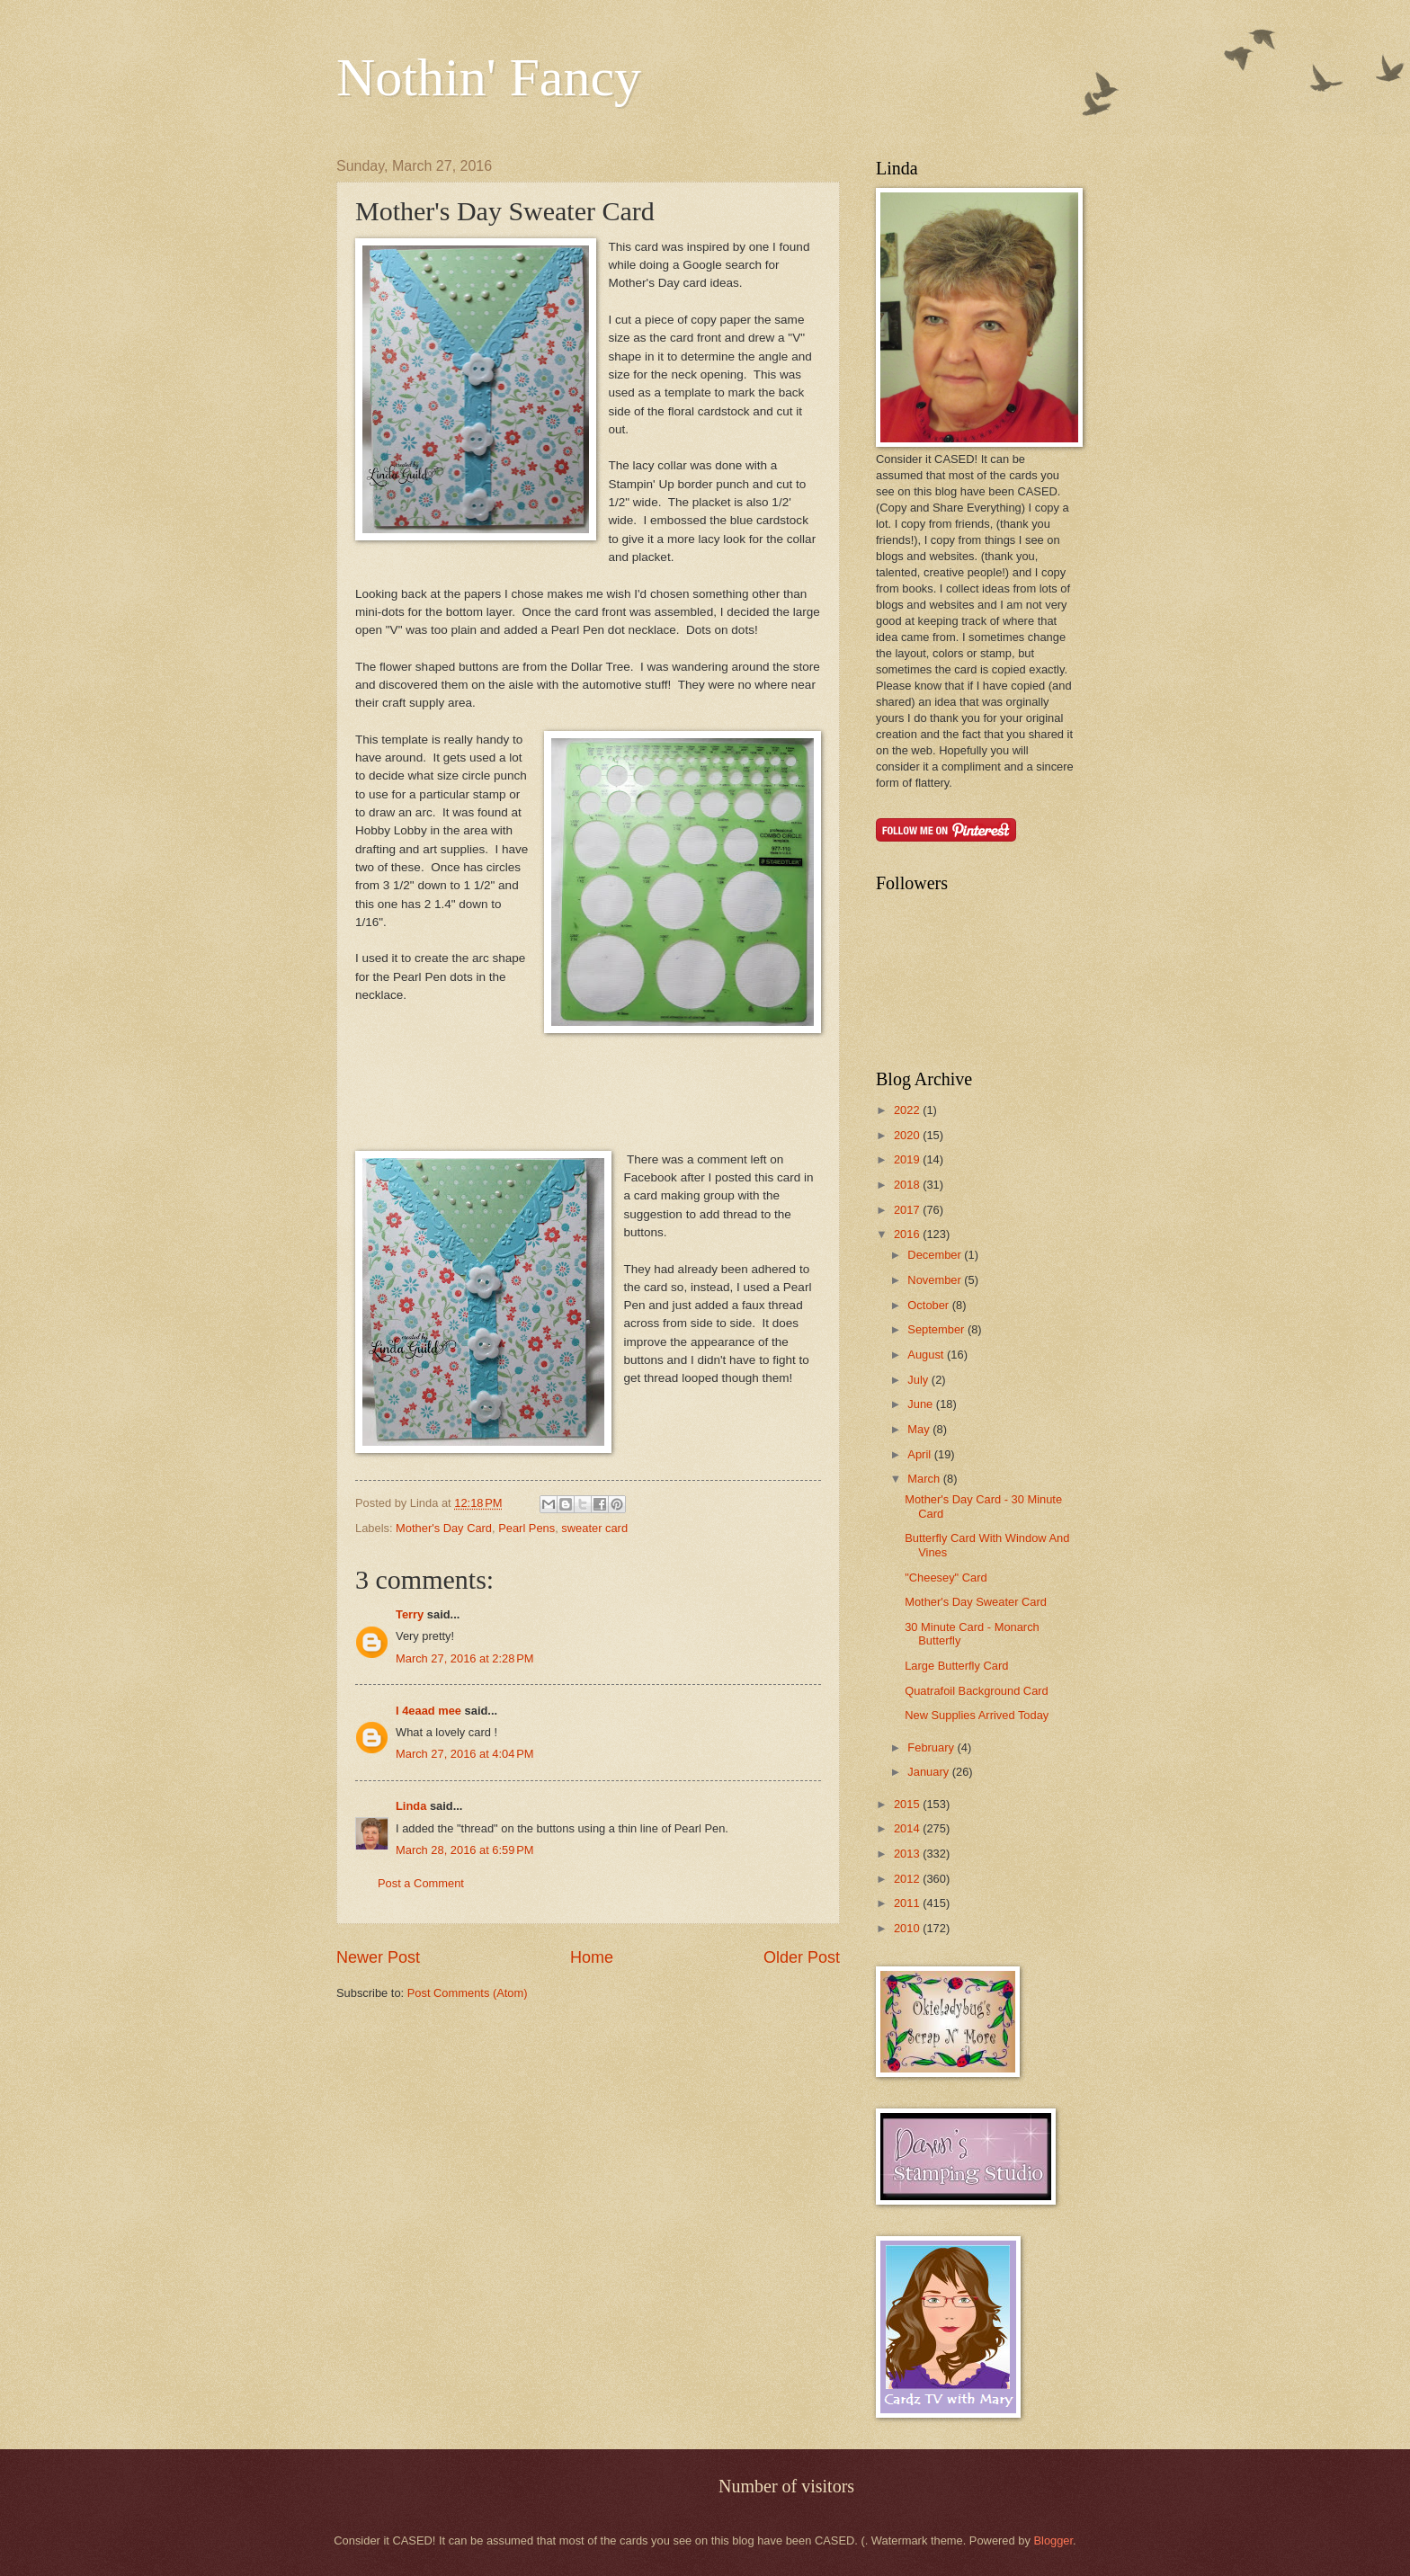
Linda (411, 1806)
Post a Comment (421, 1883)
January (929, 1771)
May (920, 1429)
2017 (908, 1210)
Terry (410, 1614)
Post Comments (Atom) (467, 1993)
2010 (908, 1928)
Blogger (1053, 2540)
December (935, 1254)
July (919, 1379)
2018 (908, 1184)
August (927, 1354)
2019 (908, 1159)
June (921, 1404)
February (932, 1747)
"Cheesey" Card (945, 1577)
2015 (908, 1804)
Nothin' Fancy (488, 77)
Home (591, 1957)
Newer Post (378, 1957)
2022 (908, 1110)
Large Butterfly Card (956, 1665)
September (937, 1329)
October (929, 1305)
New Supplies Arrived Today (977, 1715)
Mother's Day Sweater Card (976, 1602)
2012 (908, 1878)
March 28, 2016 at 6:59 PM (465, 1850)
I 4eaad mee (428, 1710)
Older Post (801, 1957)
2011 (908, 1903)
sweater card (594, 1528)
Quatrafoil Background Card (977, 1691)
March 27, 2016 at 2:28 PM (465, 1658)
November (935, 1280)
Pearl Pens (526, 1528)
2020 (908, 1135)
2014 (908, 1828)
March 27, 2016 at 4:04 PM (465, 1753)
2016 (908, 1234)
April (920, 1454)
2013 (908, 1853)
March (924, 1478)
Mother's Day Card (444, 1528)
